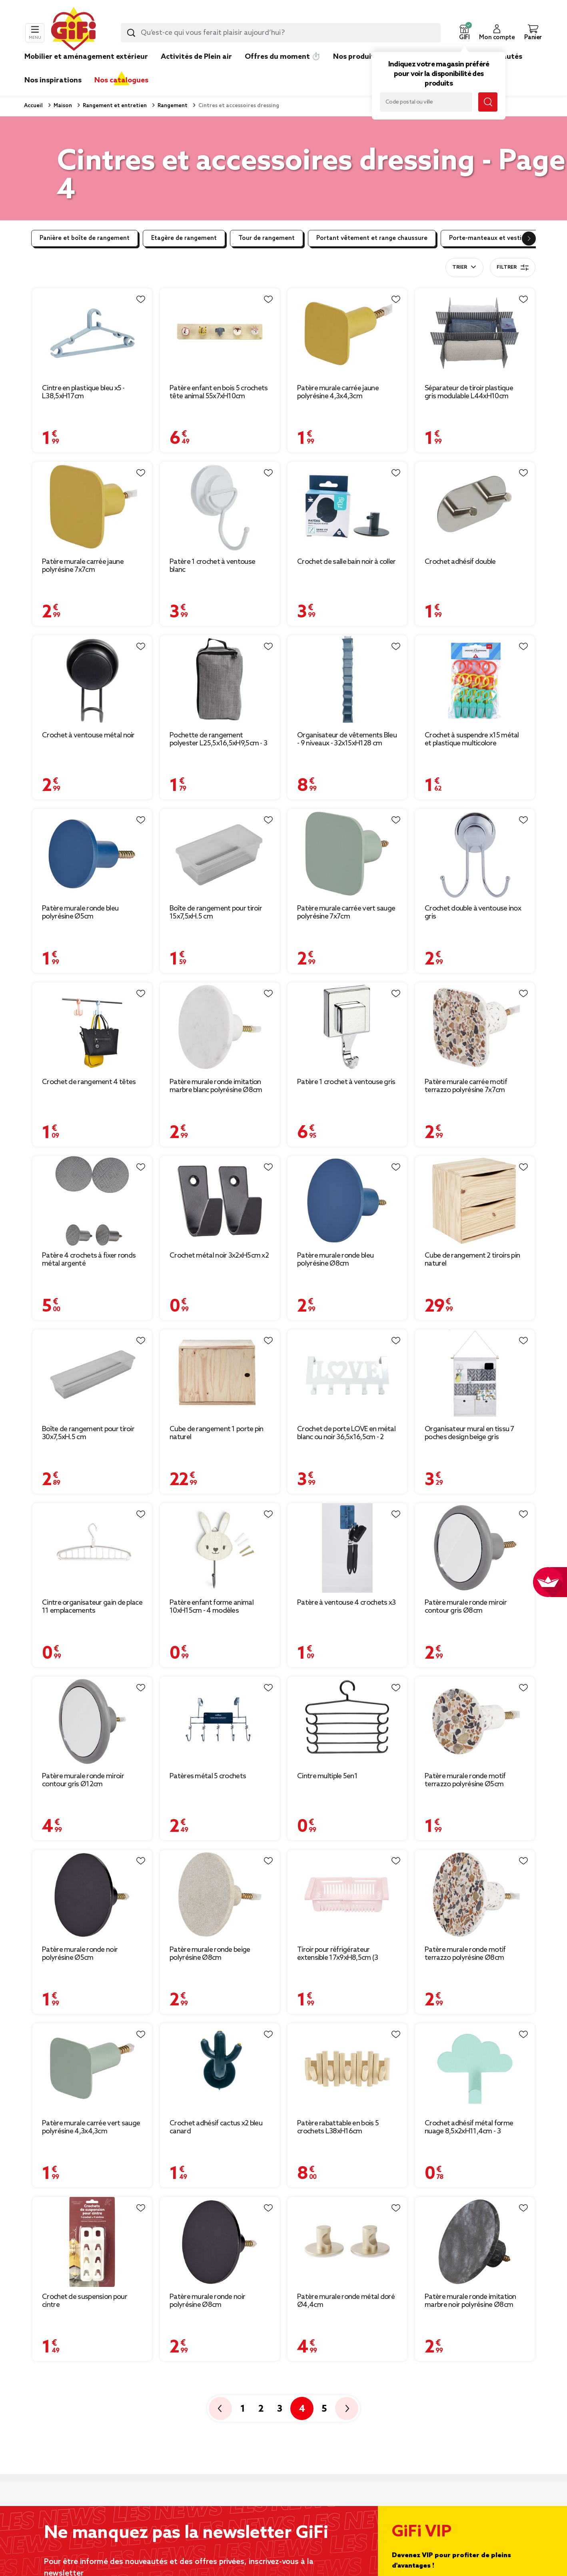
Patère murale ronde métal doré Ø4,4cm (346, 2301)
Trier (459, 267)
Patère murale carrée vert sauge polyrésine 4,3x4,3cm (91, 2127)
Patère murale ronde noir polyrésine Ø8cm (207, 2301)
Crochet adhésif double (460, 562)
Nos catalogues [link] (121, 80)
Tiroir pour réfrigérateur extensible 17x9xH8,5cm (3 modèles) (337, 1954)
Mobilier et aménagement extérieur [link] (86, 56)
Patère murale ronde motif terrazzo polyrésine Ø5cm (465, 1780)
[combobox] (281, 32)
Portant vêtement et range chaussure (371, 238)
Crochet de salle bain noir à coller (346, 562)
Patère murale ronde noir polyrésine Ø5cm (80, 1954)
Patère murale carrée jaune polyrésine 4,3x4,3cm (338, 392)
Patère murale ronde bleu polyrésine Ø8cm (335, 1260)
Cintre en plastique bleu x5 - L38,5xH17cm (83, 392)
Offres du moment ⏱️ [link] (282, 56)
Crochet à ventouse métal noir (88, 735)
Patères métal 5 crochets (208, 1776)
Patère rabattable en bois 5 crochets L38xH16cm (338, 2127)
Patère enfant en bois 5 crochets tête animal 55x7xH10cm (219, 392)
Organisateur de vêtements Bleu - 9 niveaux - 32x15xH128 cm (347, 739)
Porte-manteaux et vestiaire (491, 238)
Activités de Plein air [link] (196, 56)
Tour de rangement (266, 238)
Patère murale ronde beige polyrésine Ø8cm (210, 1954)
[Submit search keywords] (131, 33)
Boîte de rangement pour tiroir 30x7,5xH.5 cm (88, 1433)
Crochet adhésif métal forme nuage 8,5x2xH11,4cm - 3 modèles (469, 2127)
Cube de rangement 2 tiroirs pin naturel (472, 1260)
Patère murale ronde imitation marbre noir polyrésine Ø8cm (470, 2301)
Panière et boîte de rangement (85, 238)
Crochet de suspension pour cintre (84, 2301)
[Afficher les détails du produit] (92, 333)
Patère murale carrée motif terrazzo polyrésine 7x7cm (466, 1086)
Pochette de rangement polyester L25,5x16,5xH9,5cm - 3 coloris (218, 739)
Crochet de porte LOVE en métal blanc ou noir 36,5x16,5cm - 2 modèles (346, 1433)
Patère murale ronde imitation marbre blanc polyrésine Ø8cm (216, 1086)
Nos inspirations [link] (53, 80)
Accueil (33, 106)
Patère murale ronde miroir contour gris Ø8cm (466, 1607)
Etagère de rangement (184, 238)
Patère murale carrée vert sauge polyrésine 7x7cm (346, 913)
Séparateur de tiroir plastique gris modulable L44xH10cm (469, 392)
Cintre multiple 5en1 (327, 1776)
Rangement (172, 106)
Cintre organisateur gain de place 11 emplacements (92, 1607)
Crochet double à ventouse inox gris (473, 913)
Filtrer (513, 268)
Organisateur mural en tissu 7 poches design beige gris (469, 1433)
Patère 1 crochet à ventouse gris (346, 1082)
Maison (62, 106)
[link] (356, 69)
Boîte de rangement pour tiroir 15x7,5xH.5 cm (216, 913)
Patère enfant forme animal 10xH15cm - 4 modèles (212, 1607)
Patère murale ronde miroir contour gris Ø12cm (83, 1780)
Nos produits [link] (355, 56)
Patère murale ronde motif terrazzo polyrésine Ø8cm (465, 1954)
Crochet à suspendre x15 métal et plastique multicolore (472, 739)
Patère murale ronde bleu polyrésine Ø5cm (80, 913)
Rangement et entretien (114, 106)
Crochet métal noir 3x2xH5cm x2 (219, 1256)
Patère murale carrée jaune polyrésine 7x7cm (83, 566)
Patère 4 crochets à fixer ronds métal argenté (89, 1260)
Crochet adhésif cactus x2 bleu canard (216, 2127)
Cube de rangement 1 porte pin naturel (217, 1433)
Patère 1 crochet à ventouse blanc (212, 566)
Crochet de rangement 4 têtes (89, 1082)
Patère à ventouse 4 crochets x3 (346, 1603)
